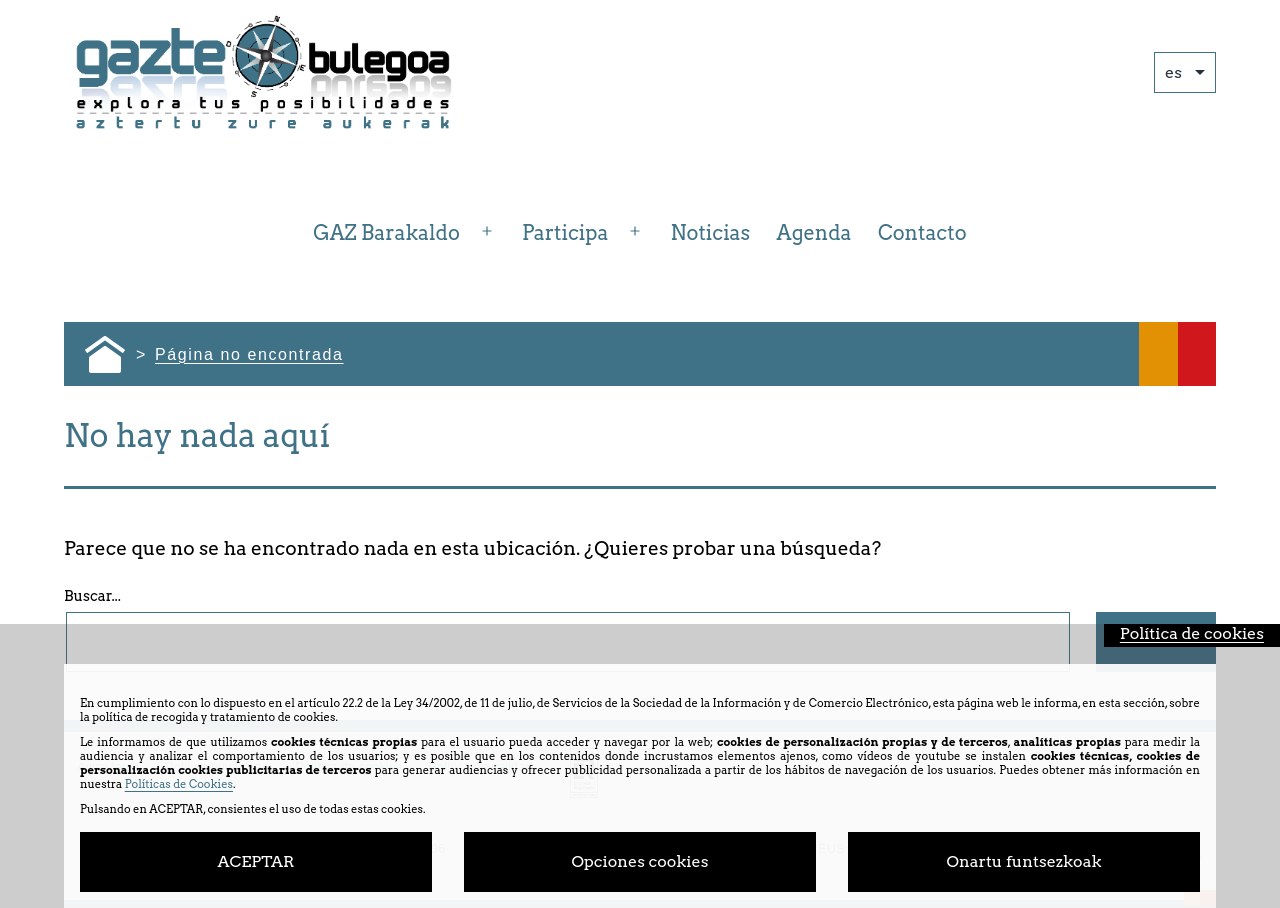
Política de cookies (1192, 633)
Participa (565, 233)
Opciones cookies (640, 861)
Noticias (711, 233)
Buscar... (92, 596)
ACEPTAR (255, 861)
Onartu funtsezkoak (1024, 861)
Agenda (814, 233)
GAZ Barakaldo (386, 233)
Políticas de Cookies (179, 784)
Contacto (922, 233)
